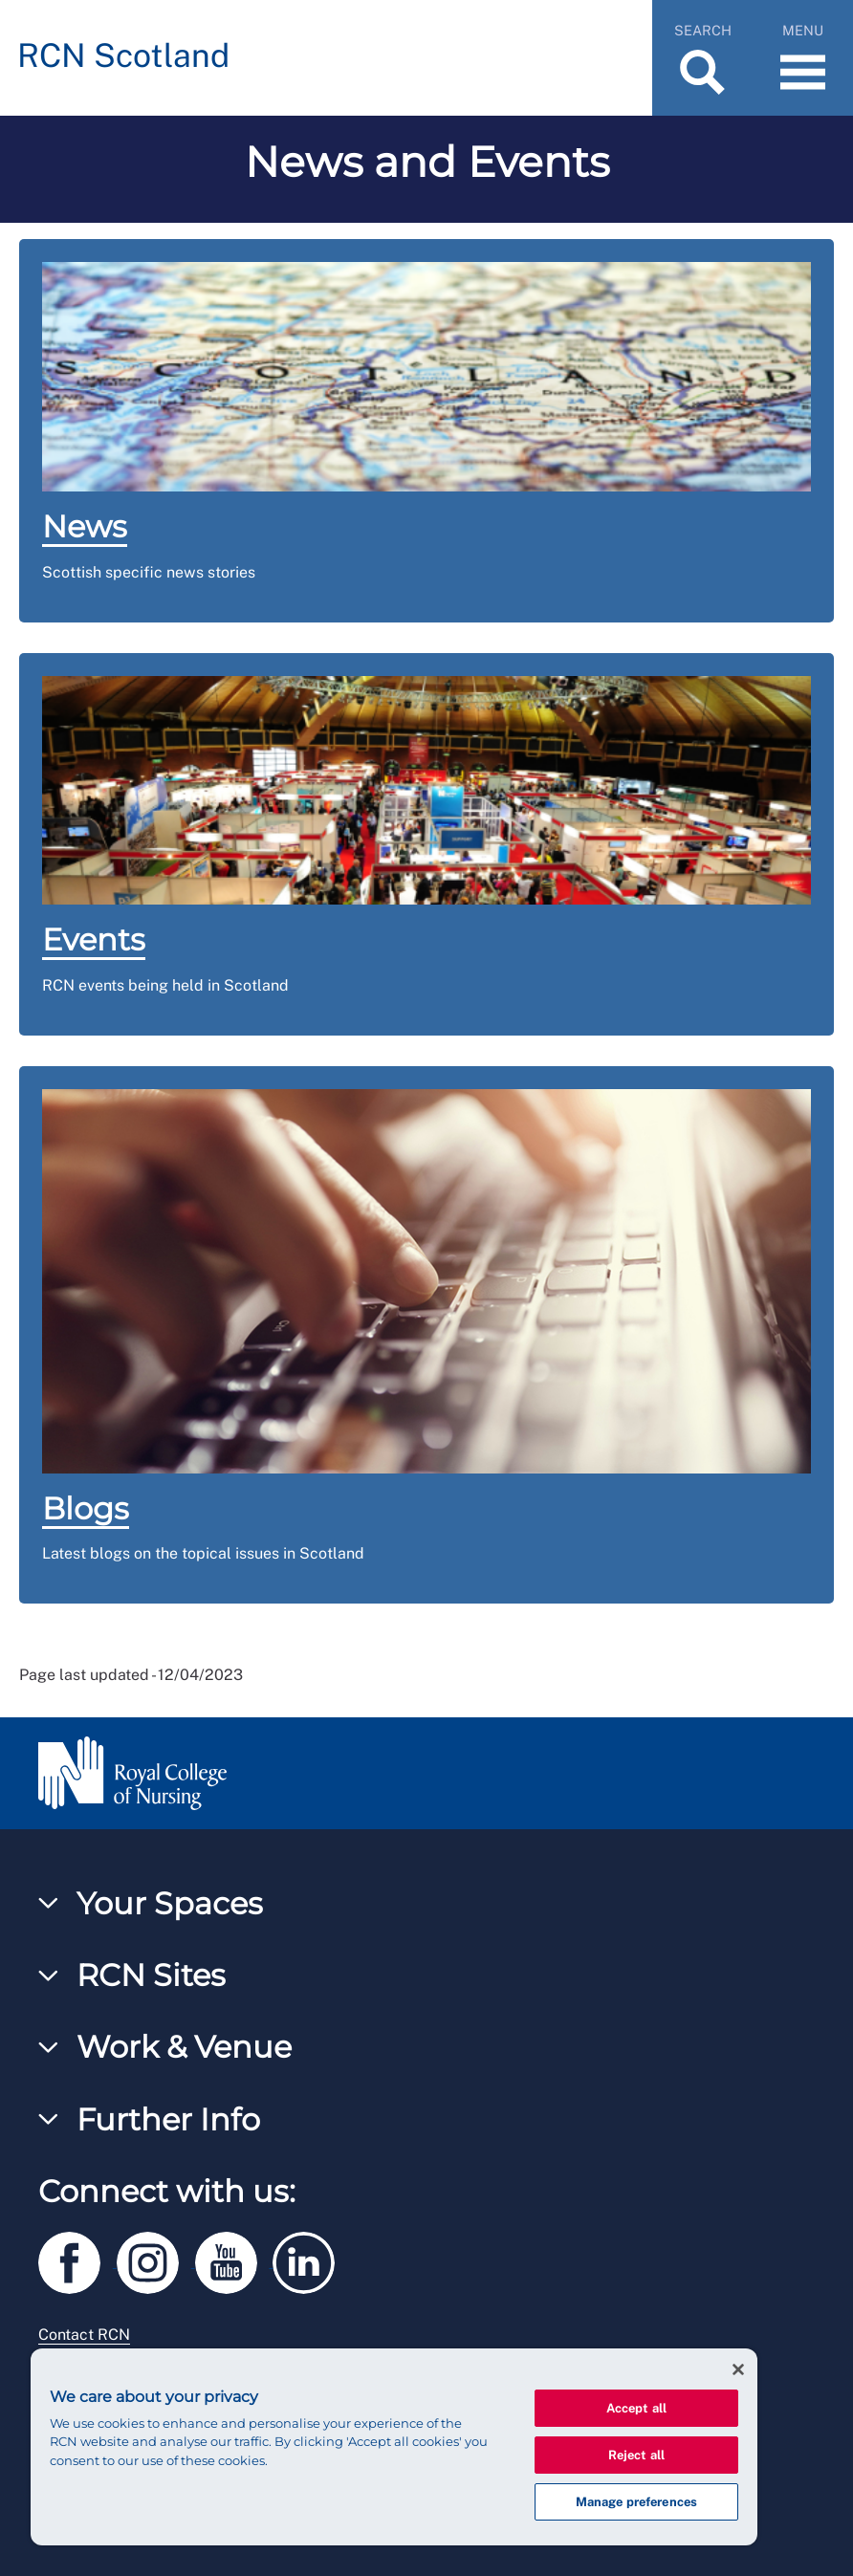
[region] (394, 2446)
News (84, 526)
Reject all (636, 2455)
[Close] (738, 2369)
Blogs (85, 1508)
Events (93, 939)
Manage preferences (636, 2502)
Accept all (636, 2408)
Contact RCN (84, 2334)
